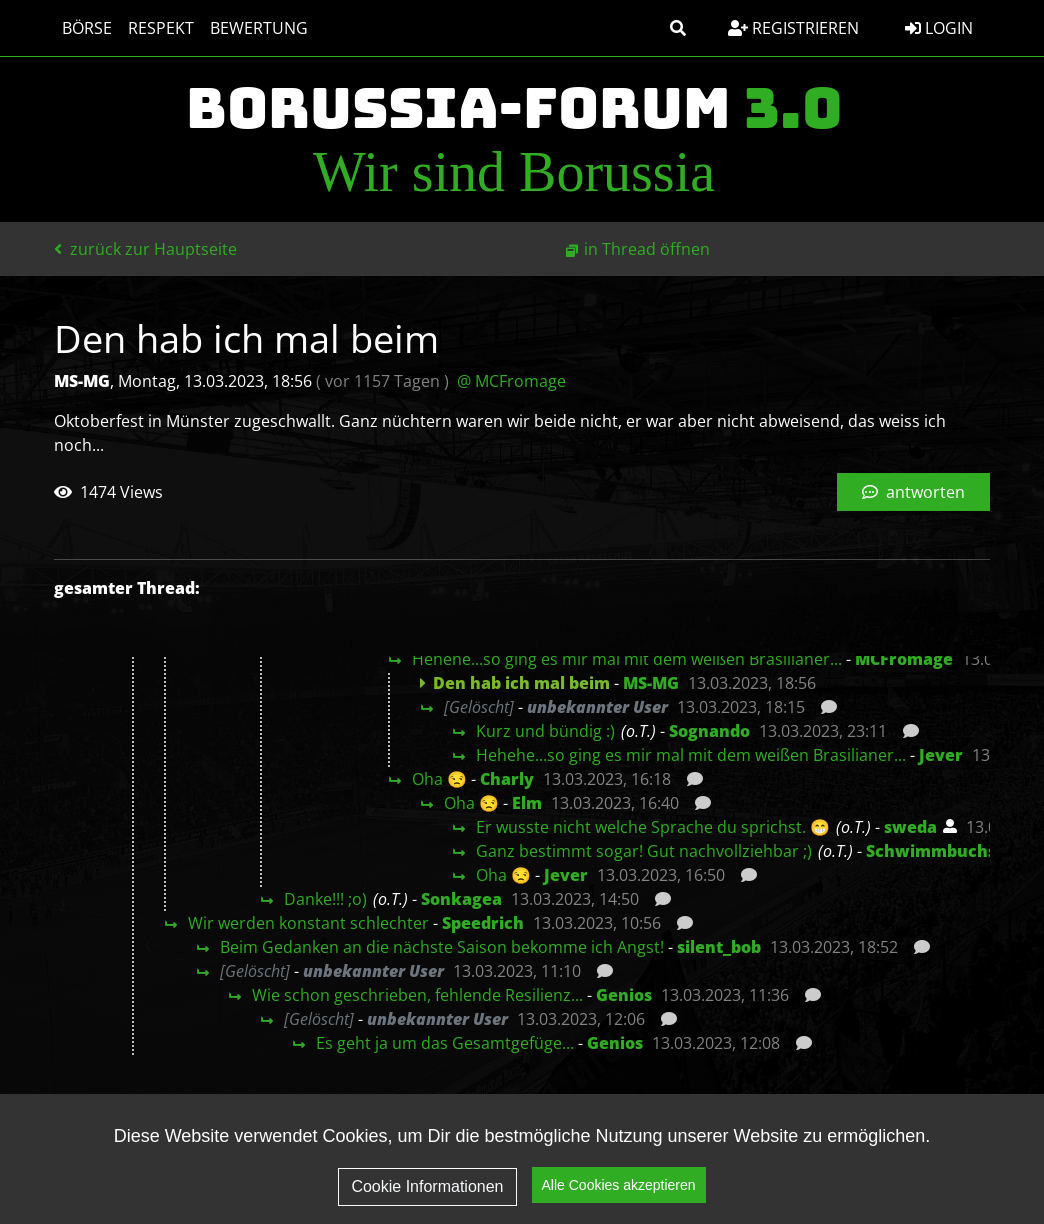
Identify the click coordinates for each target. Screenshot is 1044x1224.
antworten (913, 492)
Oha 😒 (439, 779)
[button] (678, 28)
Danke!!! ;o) (325, 899)
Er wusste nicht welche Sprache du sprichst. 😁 (653, 827)
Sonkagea (461, 899)
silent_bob (719, 947)
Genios (624, 995)
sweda (910, 827)
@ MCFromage (511, 381)
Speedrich (483, 923)
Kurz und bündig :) (545, 731)
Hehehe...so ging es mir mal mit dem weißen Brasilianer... (627, 659)
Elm (527, 803)
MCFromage (904, 659)
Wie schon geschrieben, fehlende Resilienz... (417, 995)
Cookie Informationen (427, 1186)
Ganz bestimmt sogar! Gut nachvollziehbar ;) (644, 851)
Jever (941, 755)
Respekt (161, 28)
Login (939, 28)
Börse (87, 28)
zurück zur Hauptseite (145, 249)
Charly (507, 779)
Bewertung (259, 28)
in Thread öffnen (647, 249)
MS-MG (651, 683)
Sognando (709, 731)
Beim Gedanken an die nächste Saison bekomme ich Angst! (442, 947)
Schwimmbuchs (931, 851)
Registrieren (793, 28)
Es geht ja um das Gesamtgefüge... (445, 1043)
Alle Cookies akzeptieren (619, 1185)
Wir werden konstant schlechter (308, 923)
